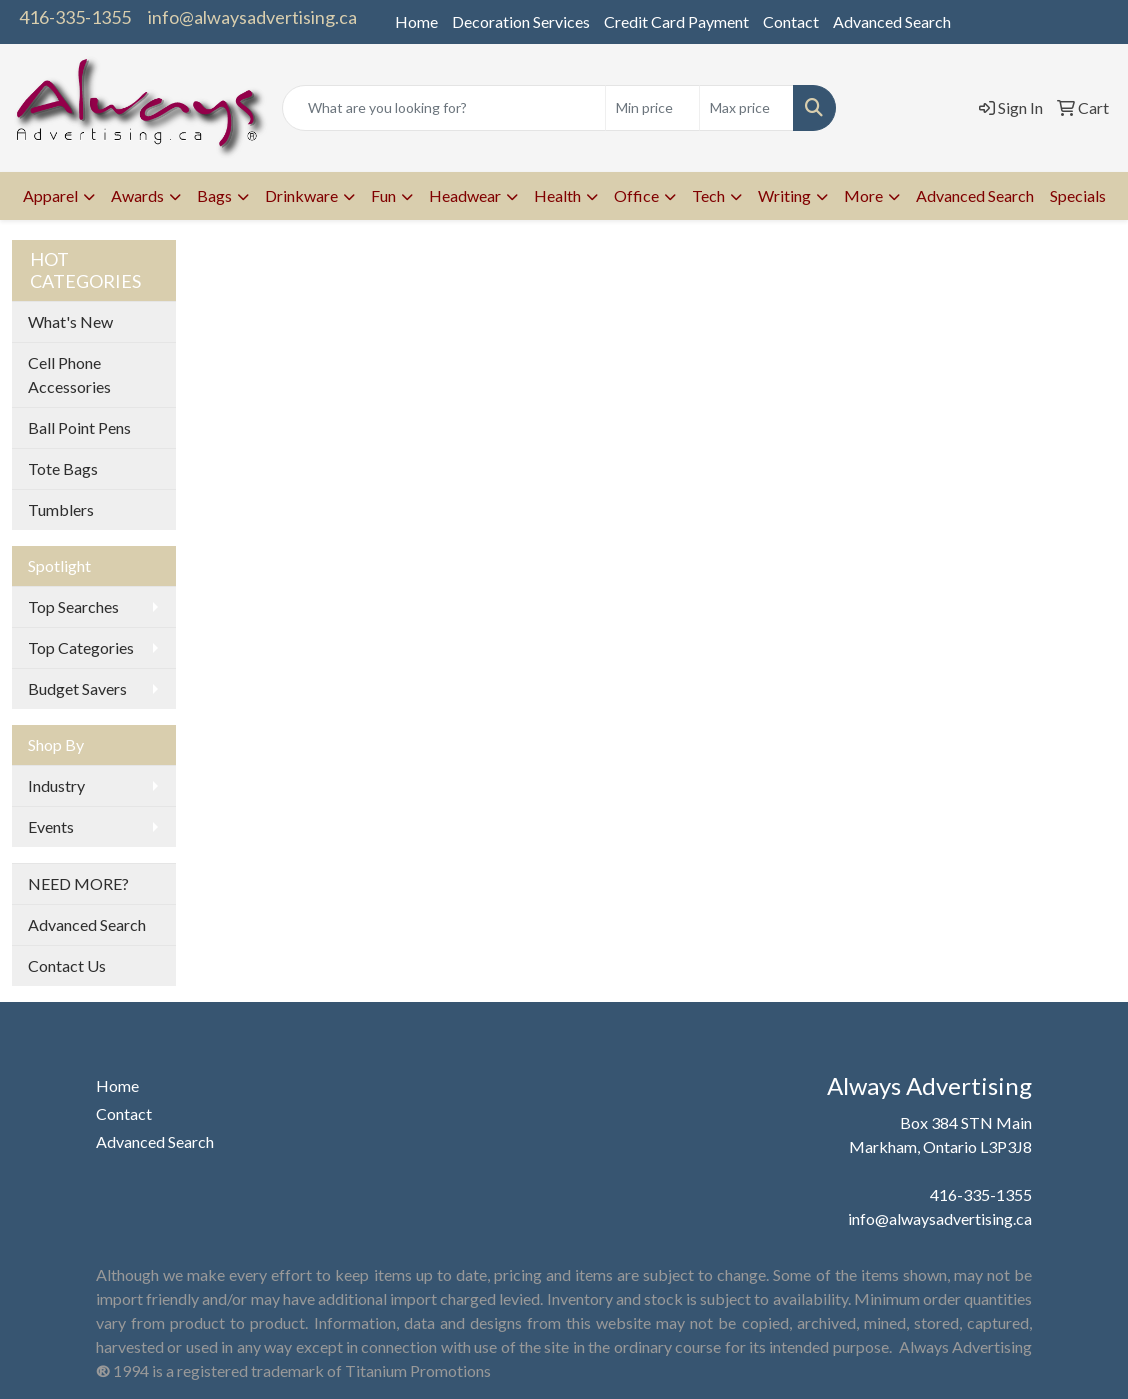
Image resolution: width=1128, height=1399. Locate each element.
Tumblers (61, 509)
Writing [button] (784, 195)
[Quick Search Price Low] (652, 108)
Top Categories (81, 647)
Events (51, 826)
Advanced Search (892, 21)
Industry (56, 785)
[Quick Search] (444, 108)
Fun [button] (383, 195)
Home (416, 21)
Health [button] (557, 195)
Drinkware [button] (301, 195)
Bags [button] (214, 195)
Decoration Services (521, 21)
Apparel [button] (50, 195)
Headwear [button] (465, 195)
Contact (791, 21)
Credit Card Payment (676, 21)
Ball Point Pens (79, 427)
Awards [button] (137, 195)
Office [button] (636, 195)
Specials (1078, 195)
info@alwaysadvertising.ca (252, 17)
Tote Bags (63, 468)
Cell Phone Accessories (69, 374)
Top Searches (73, 606)
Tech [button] (708, 195)
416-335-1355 (75, 17)
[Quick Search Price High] (746, 108)
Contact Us (67, 965)
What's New (70, 321)
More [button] (863, 195)
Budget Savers (77, 688)
